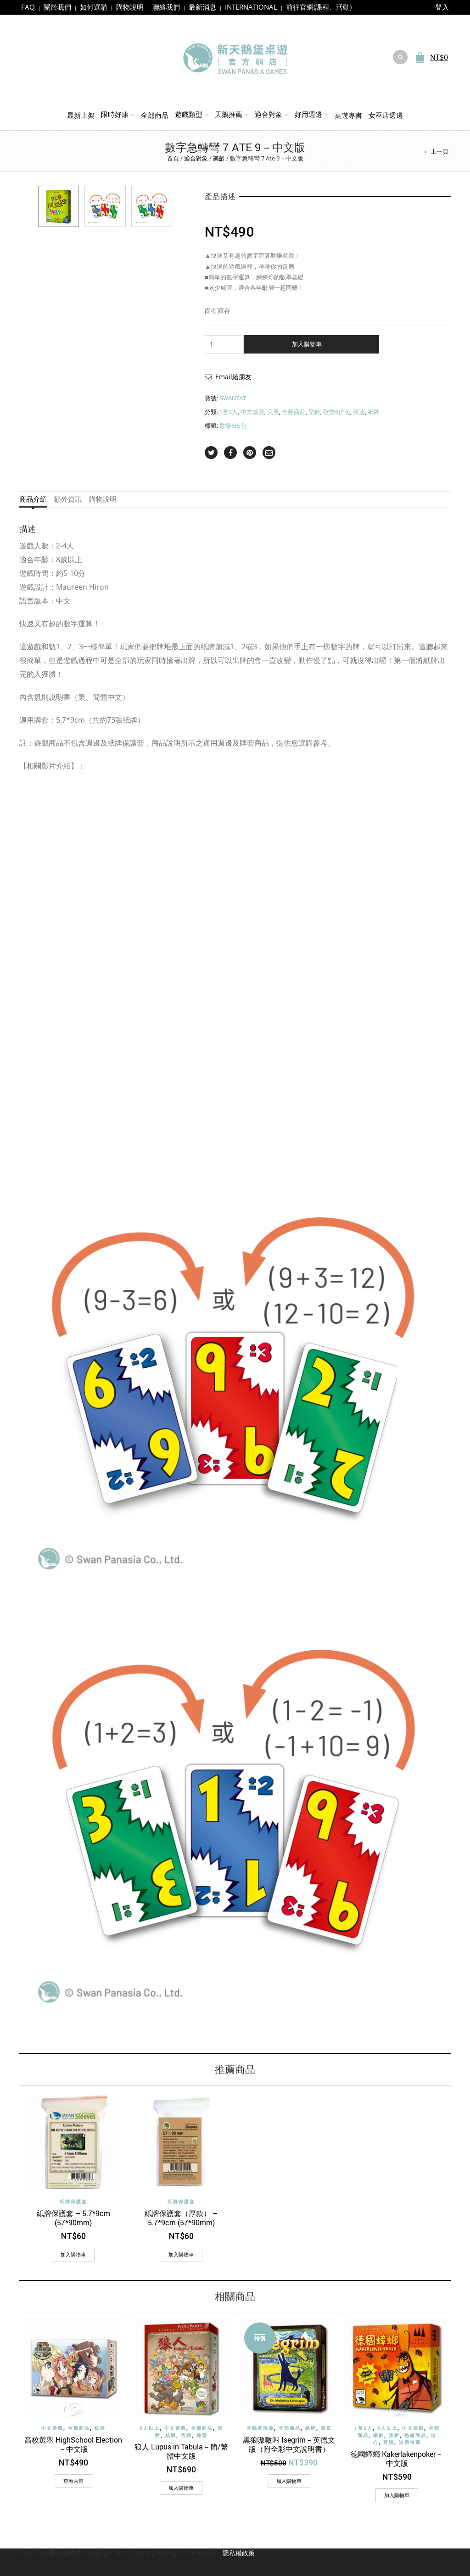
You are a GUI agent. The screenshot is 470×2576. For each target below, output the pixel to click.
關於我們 (57, 6)
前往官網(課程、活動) (319, 6)
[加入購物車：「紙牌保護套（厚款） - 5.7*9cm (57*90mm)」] (181, 2254)
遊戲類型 (188, 114)
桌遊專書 (348, 115)
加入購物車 (307, 344)
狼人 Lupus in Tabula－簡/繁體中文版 (181, 2451)
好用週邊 (308, 114)
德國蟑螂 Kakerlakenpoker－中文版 (397, 2458)
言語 (186, 2435)
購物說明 (130, 6)
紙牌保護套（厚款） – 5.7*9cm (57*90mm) (181, 2217)
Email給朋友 (233, 376)
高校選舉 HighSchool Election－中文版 (73, 2444)
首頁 (173, 158)
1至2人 (228, 412)
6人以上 (150, 2428)
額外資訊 (68, 499)
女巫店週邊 (386, 115)
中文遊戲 (252, 412)
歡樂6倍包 (336, 412)
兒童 (273, 412)
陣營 (201, 2435)
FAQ (28, 6)
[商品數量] (224, 344)
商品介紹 (33, 499)
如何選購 (93, 6)
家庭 (326, 2428)
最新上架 (81, 115)
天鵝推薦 (228, 114)
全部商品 (154, 115)
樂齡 (219, 158)
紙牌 (374, 412)
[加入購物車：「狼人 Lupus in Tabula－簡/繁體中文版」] (181, 2488)
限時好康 (115, 114)
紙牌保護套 (73, 2202)
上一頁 (439, 151)
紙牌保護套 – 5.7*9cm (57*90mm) (73, 2217)
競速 (359, 412)
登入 (442, 6)
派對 (394, 2435)
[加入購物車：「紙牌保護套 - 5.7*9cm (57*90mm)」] (73, 2254)
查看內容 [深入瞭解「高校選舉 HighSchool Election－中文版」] (73, 2480)
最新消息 (202, 6)
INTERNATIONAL (251, 6)
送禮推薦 (410, 2442)
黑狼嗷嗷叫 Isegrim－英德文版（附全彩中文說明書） (289, 2444)
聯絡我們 (166, 6)
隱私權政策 (239, 2552)
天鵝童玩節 (260, 2428)
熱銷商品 (415, 2435)
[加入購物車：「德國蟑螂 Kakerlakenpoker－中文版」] (396, 2495)
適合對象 (268, 114)
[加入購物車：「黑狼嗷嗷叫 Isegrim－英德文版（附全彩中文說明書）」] (289, 2481)
